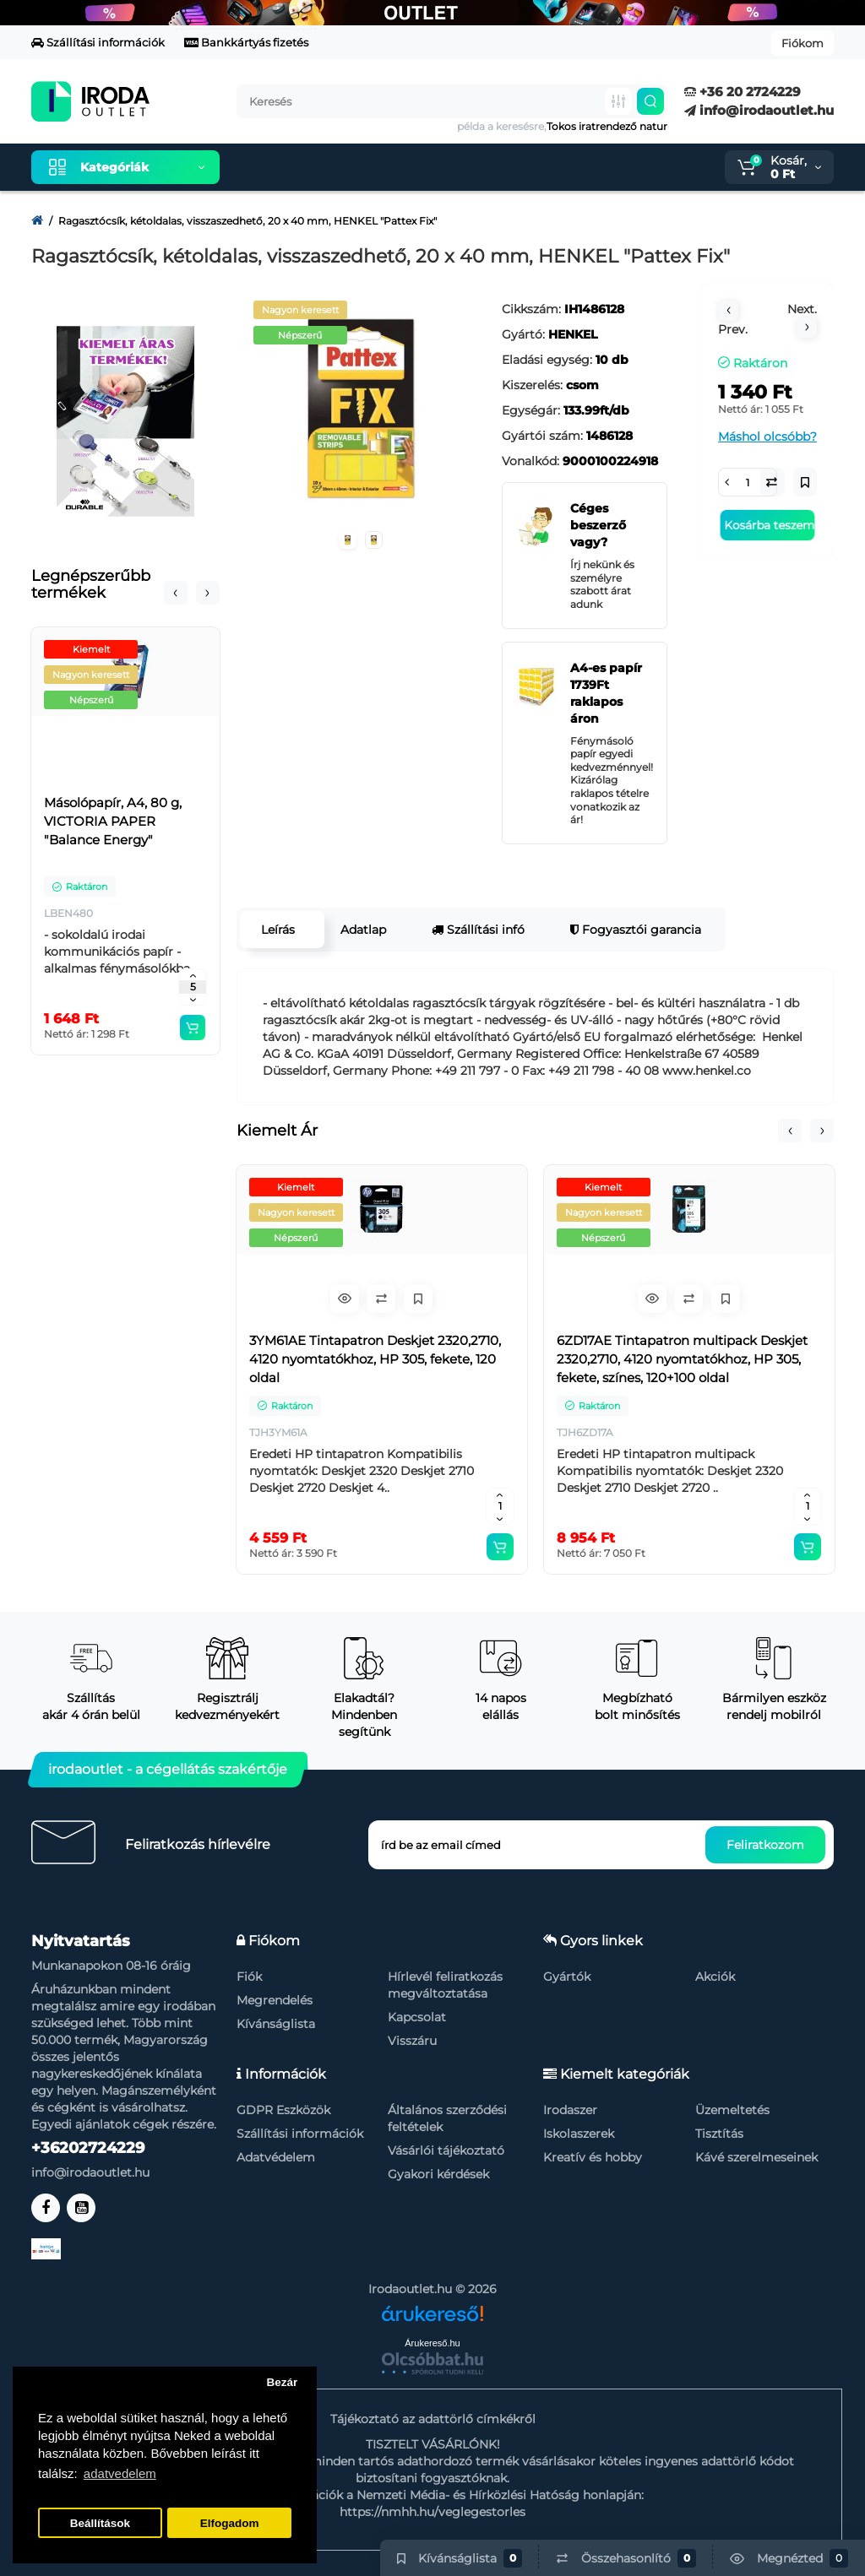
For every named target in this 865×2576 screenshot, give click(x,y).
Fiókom (802, 43)
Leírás (278, 929)
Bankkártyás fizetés (246, 42)
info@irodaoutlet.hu (759, 110)
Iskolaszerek (578, 2133)
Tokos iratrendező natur (607, 126)
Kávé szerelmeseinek (756, 2157)
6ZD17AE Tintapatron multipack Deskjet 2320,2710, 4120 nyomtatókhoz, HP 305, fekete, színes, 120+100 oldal (682, 1359)
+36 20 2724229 (742, 92)
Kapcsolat (417, 2017)
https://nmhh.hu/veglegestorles (432, 2511)
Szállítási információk (98, 42)
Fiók (249, 1976)
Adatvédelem (276, 2157)
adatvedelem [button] (120, 2473)
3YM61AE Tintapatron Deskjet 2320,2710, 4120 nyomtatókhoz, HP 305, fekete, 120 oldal (375, 1359)
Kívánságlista (276, 2023)
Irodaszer (570, 2110)
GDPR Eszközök (283, 2110)
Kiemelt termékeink (312, 167)
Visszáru (412, 2040)
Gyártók (566, 1976)
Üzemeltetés (732, 2110)
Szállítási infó (478, 929)
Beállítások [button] (100, 2523)
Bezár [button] (281, 2382)
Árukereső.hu (432, 2343)
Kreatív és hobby (592, 2157)
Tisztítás (719, 2133)
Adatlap (363, 929)
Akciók (715, 1976)
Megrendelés (275, 2000)
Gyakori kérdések (438, 2174)
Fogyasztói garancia (635, 929)
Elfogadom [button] (229, 2523)
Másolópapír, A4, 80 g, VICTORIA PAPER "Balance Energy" (113, 821)
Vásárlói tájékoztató (446, 2150)
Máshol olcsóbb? (767, 436)
